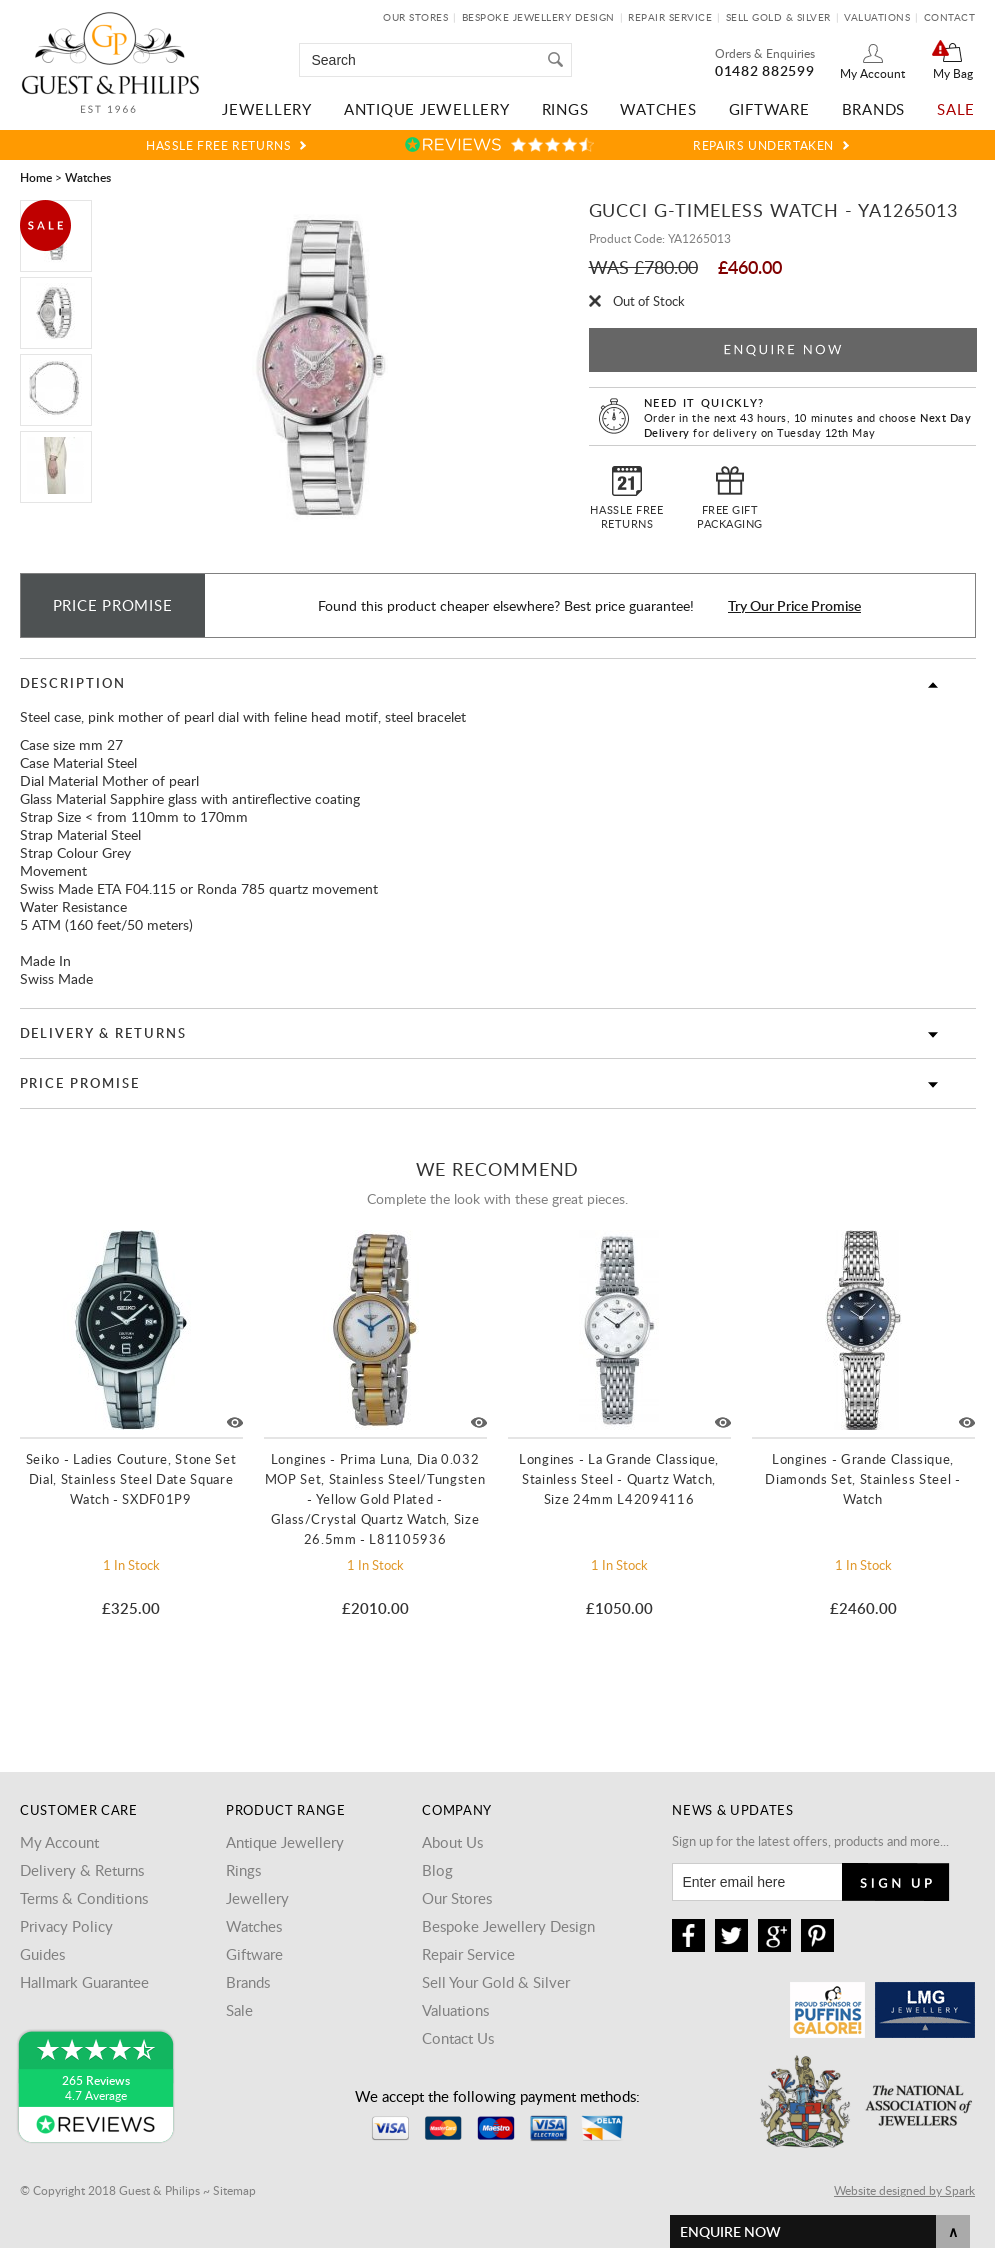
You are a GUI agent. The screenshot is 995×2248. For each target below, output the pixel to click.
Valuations (877, 17)
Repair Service (670, 17)
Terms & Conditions (84, 1898)
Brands (874, 109)
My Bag (953, 73)
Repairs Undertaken (763, 145)
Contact (950, 17)
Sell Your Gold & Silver (496, 1982)
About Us (452, 1842)
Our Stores (415, 17)
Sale (956, 109)
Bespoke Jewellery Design (538, 17)
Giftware (769, 109)
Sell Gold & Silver (778, 17)
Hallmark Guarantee (84, 1982)
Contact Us (458, 2038)
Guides (42, 1954)
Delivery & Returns (103, 1033)
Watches (658, 109)
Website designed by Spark (904, 2190)
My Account (872, 73)
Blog (437, 1870)
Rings (565, 109)
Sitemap (234, 2190)
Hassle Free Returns (218, 145)
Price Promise (80, 1083)
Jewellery (267, 109)
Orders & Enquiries (765, 53)
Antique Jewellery (427, 109)
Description (73, 683)
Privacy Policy (66, 1926)
